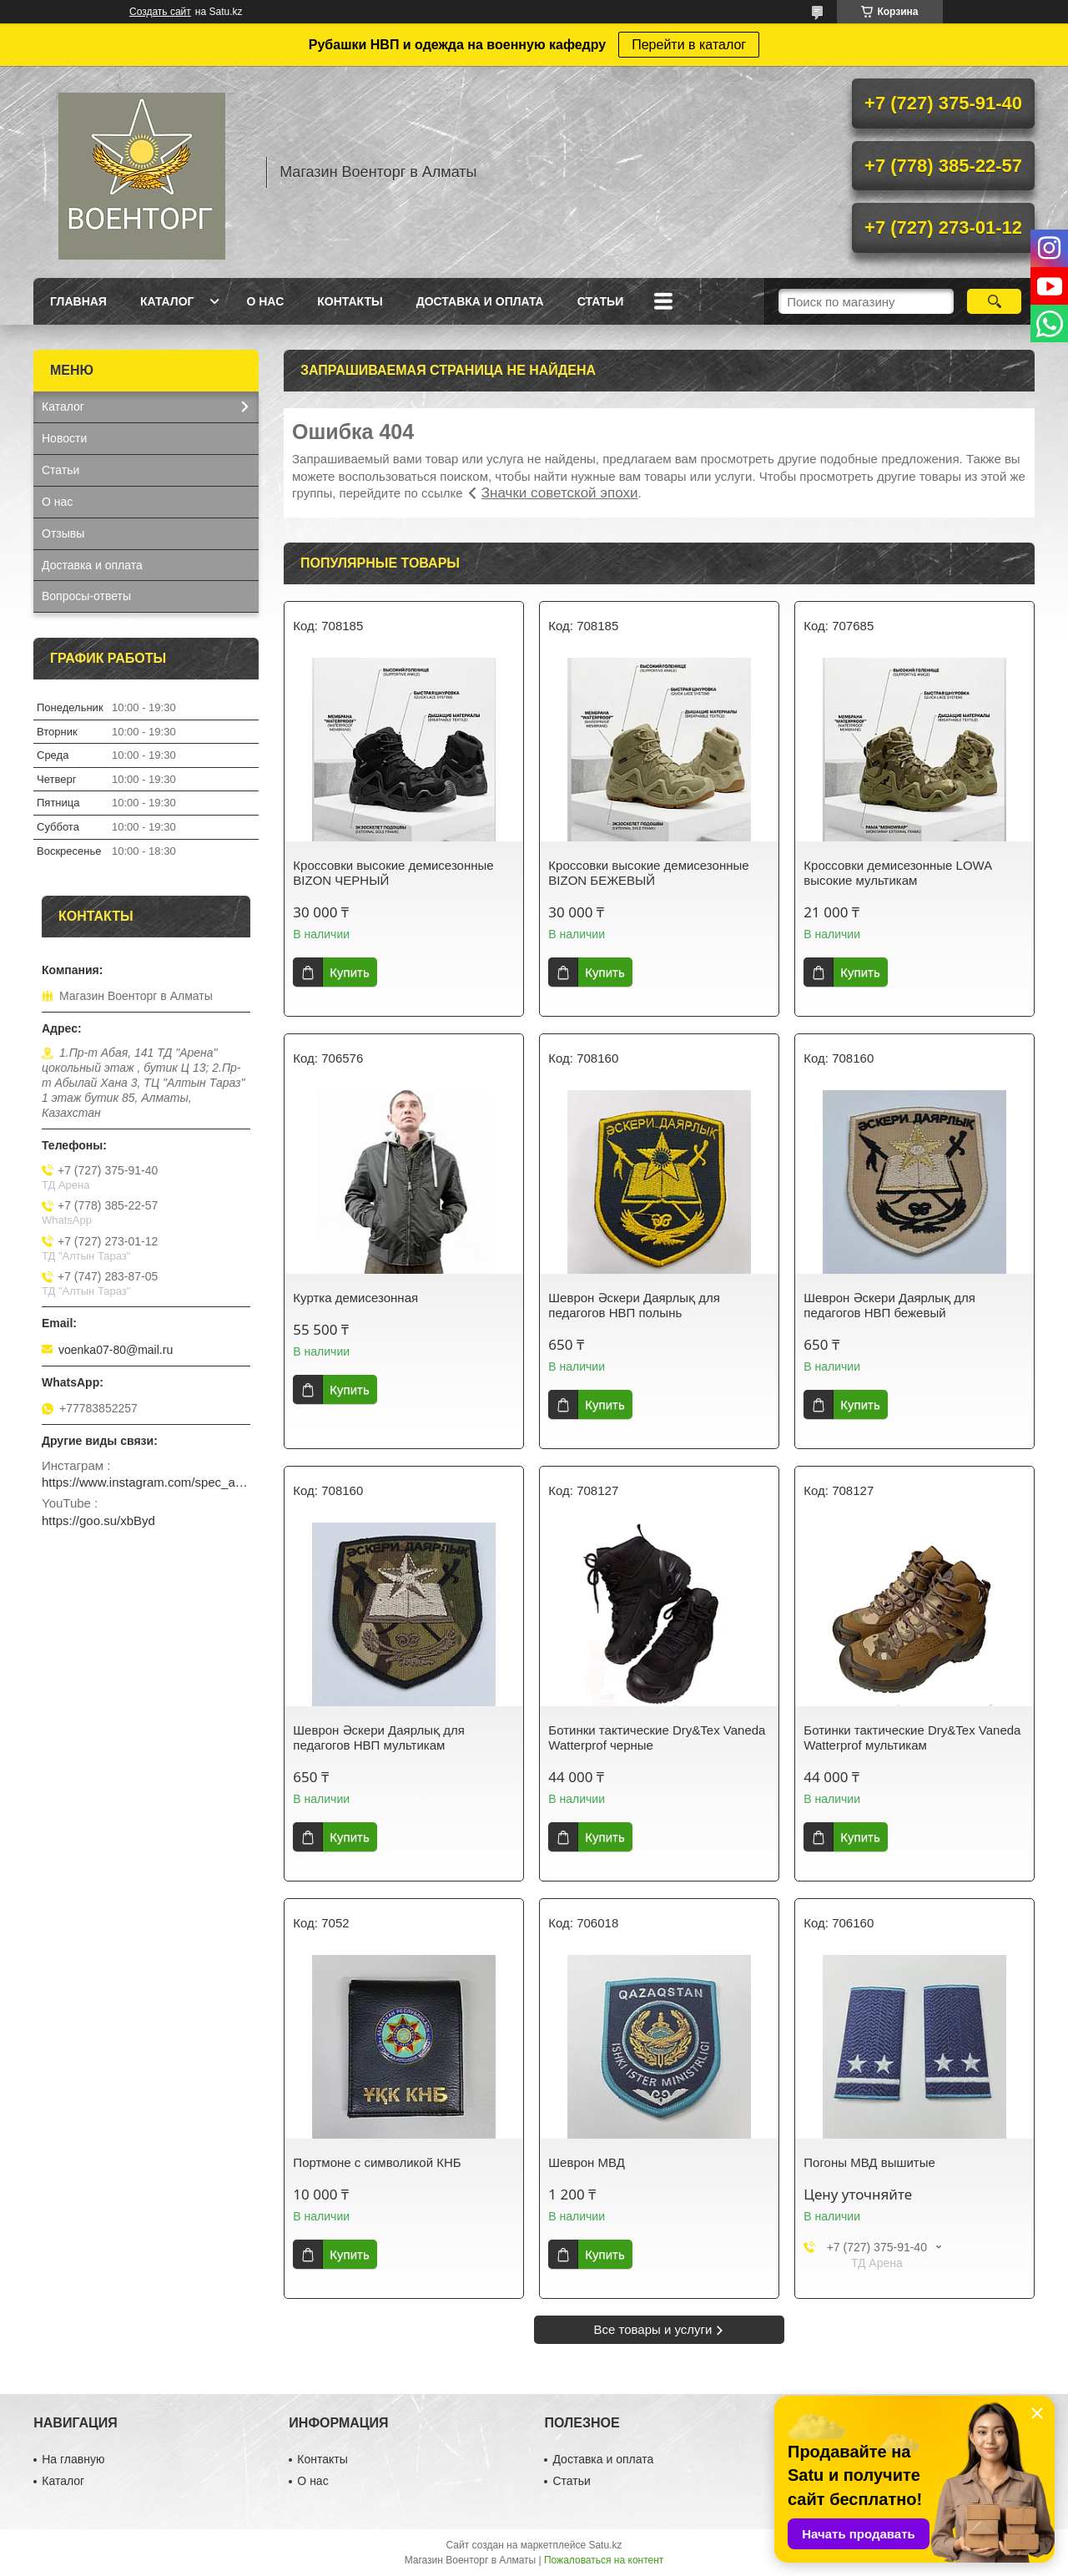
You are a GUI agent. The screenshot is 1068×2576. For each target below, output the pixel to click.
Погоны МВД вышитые (869, 2162)
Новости (64, 438)
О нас (265, 301)
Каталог (167, 301)
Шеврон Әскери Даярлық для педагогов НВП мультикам (378, 1737)
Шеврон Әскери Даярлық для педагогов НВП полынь (633, 1305)
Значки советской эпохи (559, 493)
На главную (73, 2459)
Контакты (349, 301)
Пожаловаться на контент (603, 2560)
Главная (78, 301)
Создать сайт (160, 12)
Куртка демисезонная (355, 1298)
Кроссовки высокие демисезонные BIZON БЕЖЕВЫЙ (648, 872)
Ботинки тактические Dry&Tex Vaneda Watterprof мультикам (912, 1737)
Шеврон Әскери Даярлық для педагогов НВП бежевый (889, 1305)
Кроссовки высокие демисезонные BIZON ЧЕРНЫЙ (393, 872)
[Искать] (994, 301)
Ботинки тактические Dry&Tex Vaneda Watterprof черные (656, 1737)
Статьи (600, 301)
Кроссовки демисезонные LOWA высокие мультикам (897, 872)
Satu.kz (605, 2545)
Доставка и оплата (480, 301)
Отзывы (63, 533)
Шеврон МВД (586, 2162)
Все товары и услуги (653, 2329)
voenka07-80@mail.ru (115, 1349)
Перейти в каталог (689, 45)
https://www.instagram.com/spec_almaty (146, 1482)
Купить (349, 972)
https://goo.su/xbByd (98, 1520)
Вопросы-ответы (86, 596)
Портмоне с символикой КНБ (377, 2162)
